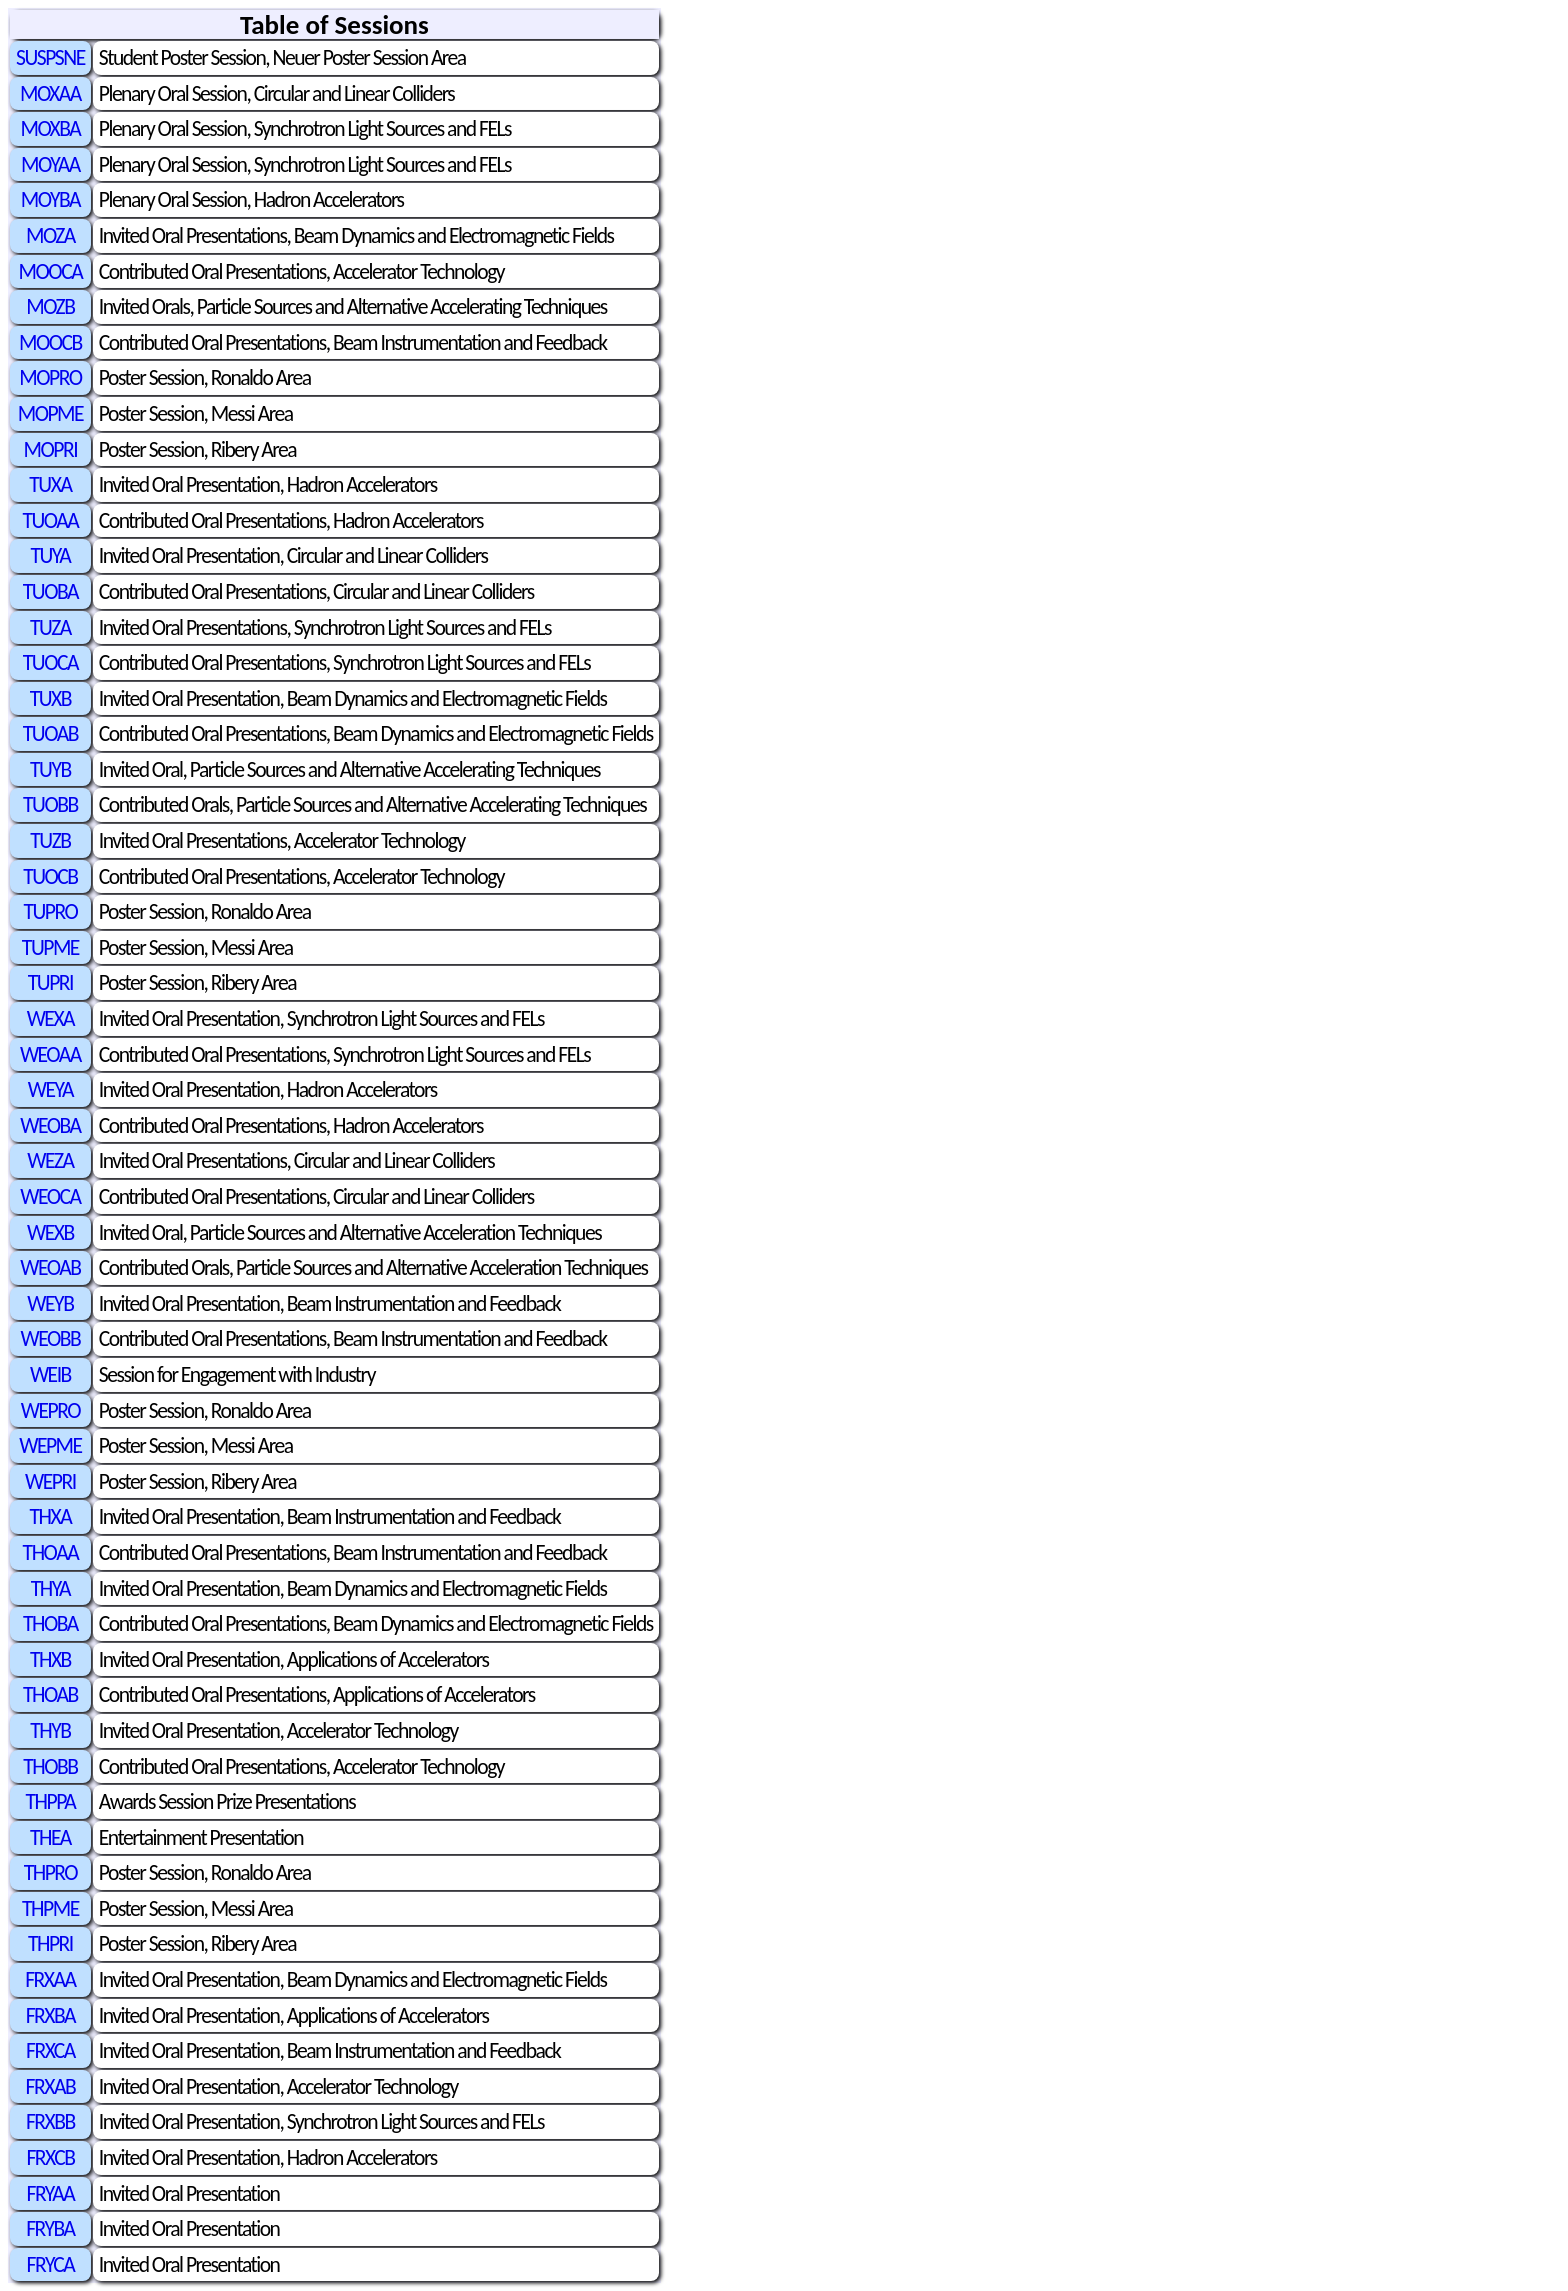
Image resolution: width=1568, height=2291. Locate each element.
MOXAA (50, 93)
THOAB (50, 1694)
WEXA (50, 1018)
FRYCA (51, 2264)
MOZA (50, 235)
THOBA (50, 1623)
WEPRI (50, 1481)
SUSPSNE (50, 57)
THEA (50, 1837)
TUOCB (50, 876)
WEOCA (50, 1196)
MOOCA (51, 271)
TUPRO (50, 911)
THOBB (50, 1766)
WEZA (50, 1160)
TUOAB (50, 733)
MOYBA (50, 199)
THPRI (50, 1943)
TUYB (50, 769)
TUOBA (50, 591)
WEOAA (50, 1054)
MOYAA (50, 164)
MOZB (50, 306)
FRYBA (50, 2228)
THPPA (51, 1801)
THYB (50, 1730)
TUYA (50, 555)
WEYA (50, 1089)
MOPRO (50, 377)
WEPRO (50, 1410)
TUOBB (50, 804)
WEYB (50, 1303)
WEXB (50, 1232)
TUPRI (50, 982)
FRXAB (51, 2086)
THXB (50, 1659)
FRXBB (50, 2121)
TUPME (50, 947)
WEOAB (50, 1267)
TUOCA (50, 662)
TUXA (50, 484)
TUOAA (50, 520)
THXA (51, 1516)
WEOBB (51, 1338)
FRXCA (50, 2050)
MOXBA (50, 128)
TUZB (50, 840)
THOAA (51, 1552)
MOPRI (51, 449)
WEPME (50, 1445)
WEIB (50, 1374)
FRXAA (50, 1979)
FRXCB (50, 2157)
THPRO (50, 1872)
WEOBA (50, 1125)
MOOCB (50, 342)
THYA (50, 1588)
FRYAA (51, 2193)
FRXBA (50, 2015)
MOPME (50, 413)
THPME (50, 1908)
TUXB (50, 698)
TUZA (50, 627)
